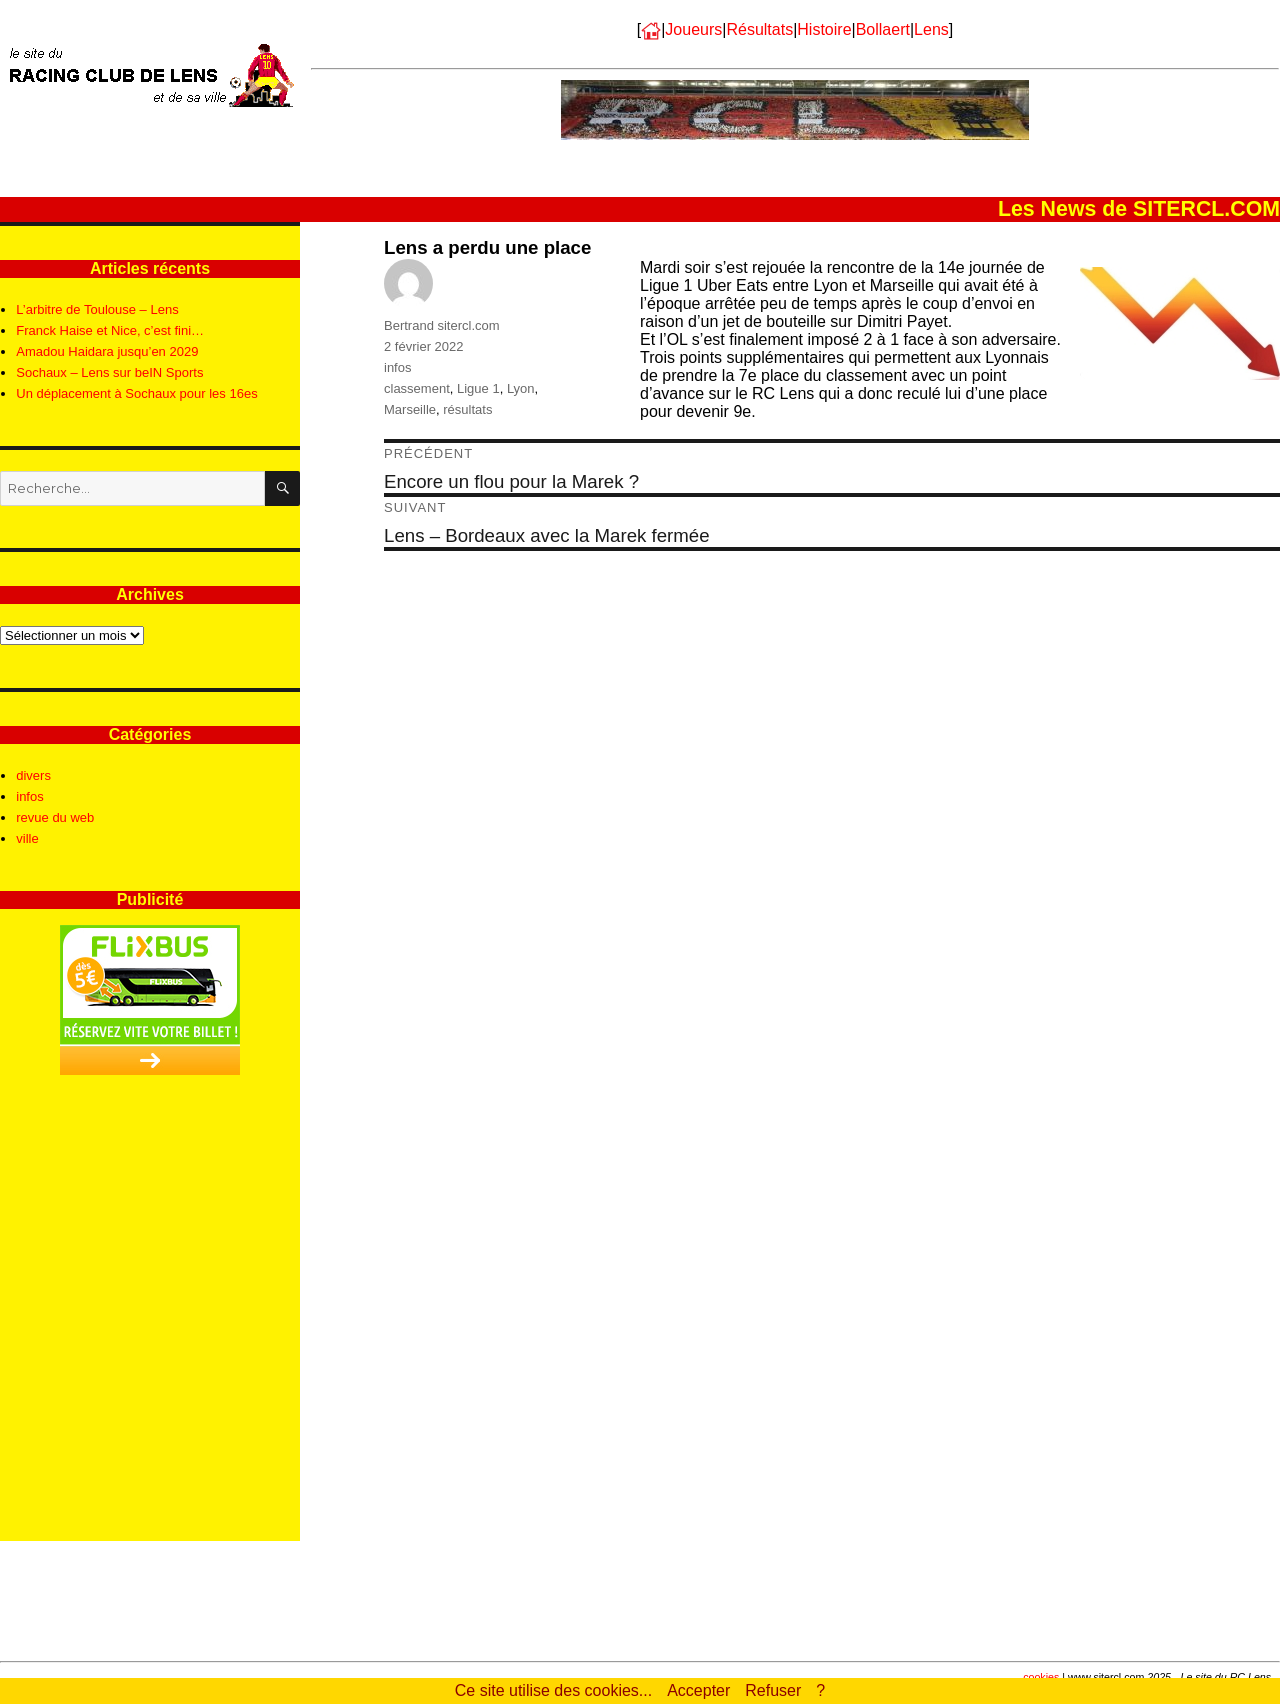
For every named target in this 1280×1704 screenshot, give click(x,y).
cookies (1041, 1677)
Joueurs (693, 29)
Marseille (410, 409)
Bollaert (883, 29)
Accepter (698, 1690)
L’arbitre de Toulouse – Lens (97, 309)
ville (27, 838)
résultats (467, 409)
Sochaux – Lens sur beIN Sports (109, 372)
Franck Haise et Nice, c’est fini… (110, 330)
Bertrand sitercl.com (442, 325)
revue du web (55, 817)
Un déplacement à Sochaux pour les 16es (136, 393)
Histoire (824, 29)
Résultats (759, 29)
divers (33, 775)
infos (397, 367)
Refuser (773, 1690)
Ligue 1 (478, 388)
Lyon (521, 388)
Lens (931, 29)
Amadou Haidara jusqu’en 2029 (107, 351)
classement (417, 388)
